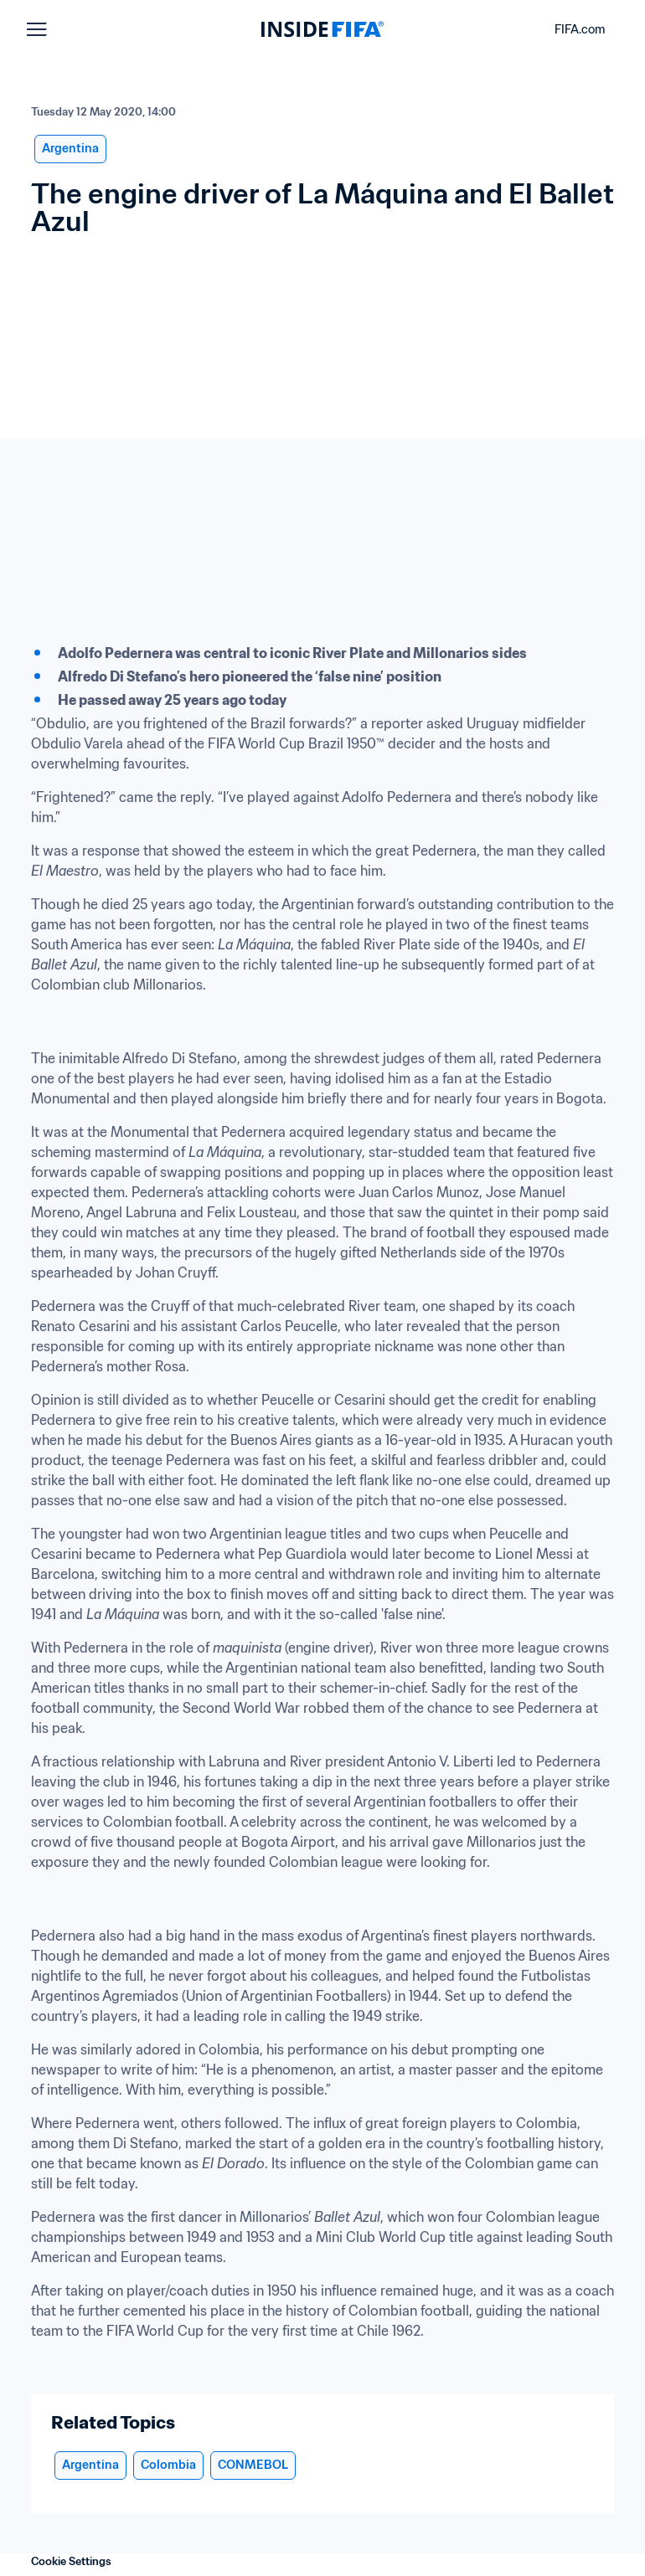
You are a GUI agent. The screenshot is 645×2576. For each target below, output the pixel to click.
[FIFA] (322, 29)
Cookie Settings (71, 2561)
